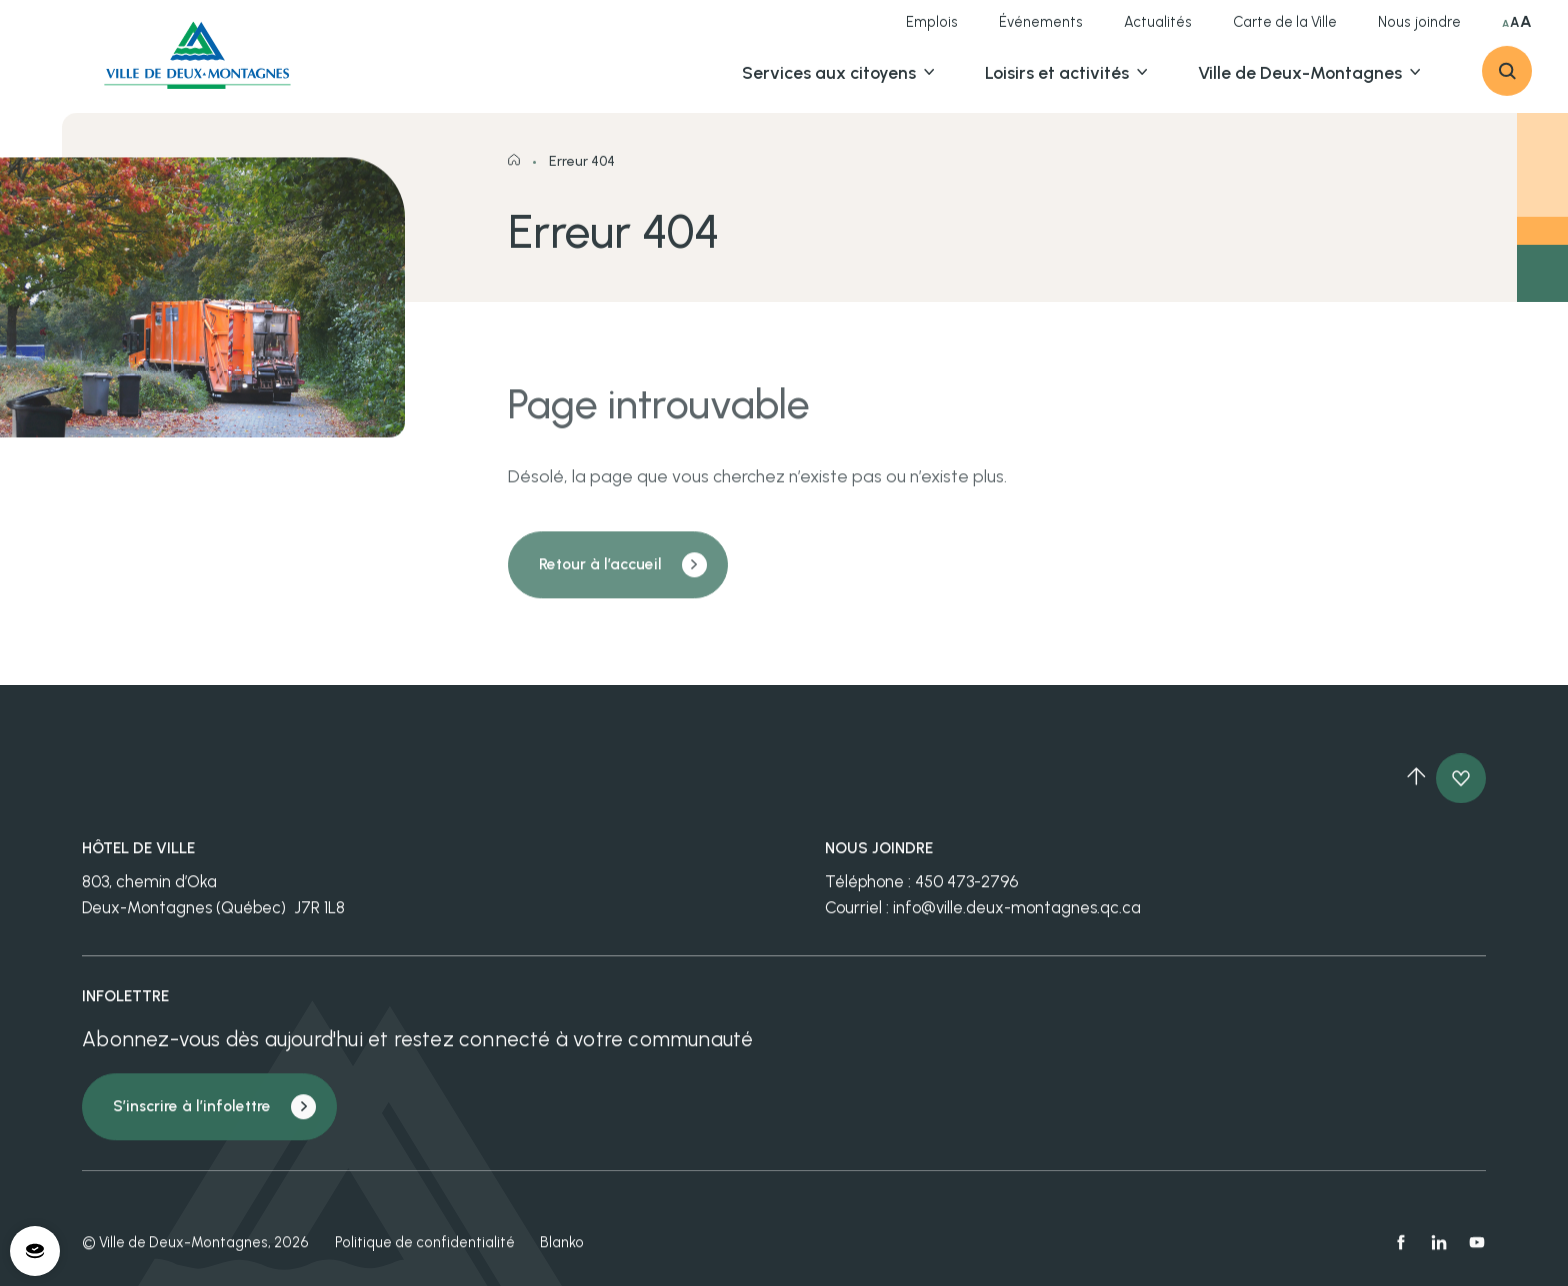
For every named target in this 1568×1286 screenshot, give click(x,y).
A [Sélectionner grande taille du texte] (1514, 31)
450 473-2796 (966, 892)
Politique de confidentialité (425, 1253)
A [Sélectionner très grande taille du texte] (1526, 31)
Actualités (1158, 31)
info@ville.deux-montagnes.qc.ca (1017, 918)
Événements (1041, 31)
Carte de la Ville (1285, 31)
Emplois (932, 31)
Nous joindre (1419, 31)
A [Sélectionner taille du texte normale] (1505, 33)
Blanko (562, 1253)
